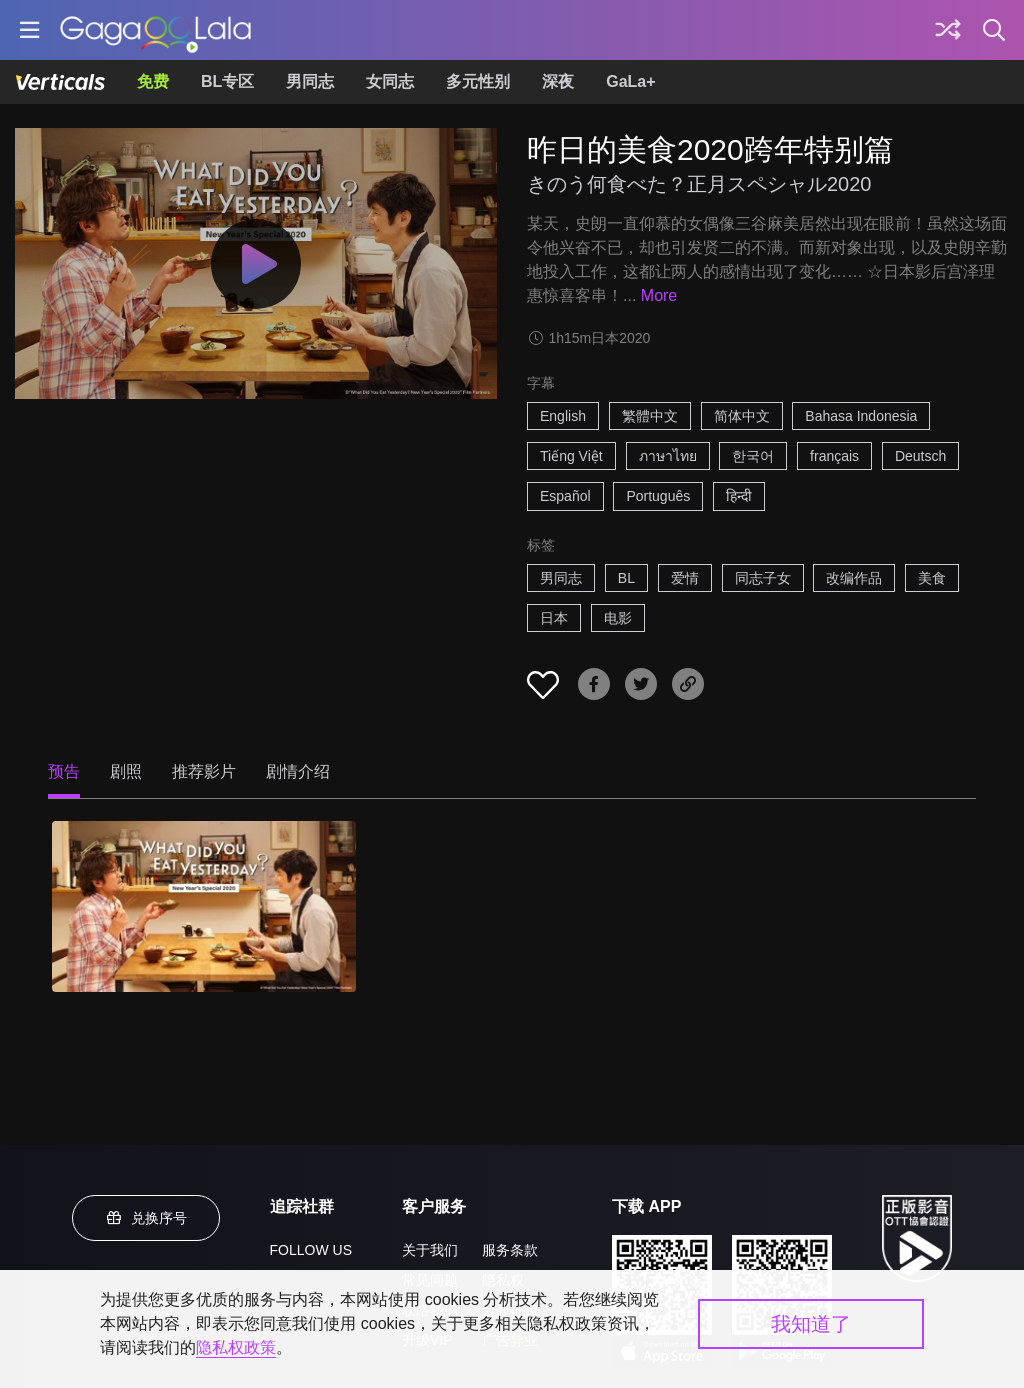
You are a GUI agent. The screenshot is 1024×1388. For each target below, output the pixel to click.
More (659, 295)
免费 (153, 81)
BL (626, 578)
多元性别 (478, 81)
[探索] (948, 30)
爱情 (685, 578)
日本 (554, 618)
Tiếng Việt (571, 456)
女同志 (390, 81)
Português (658, 496)
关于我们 (430, 1250)
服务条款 (510, 1250)
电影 (618, 618)
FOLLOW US (311, 1250)
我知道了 (811, 1324)
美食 (932, 578)
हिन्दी (739, 496)
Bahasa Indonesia (861, 416)
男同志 (310, 81)
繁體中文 (650, 416)
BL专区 (227, 81)
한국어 (753, 456)
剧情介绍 (298, 771)
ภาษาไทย (668, 456)
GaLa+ (630, 81)
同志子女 (763, 578)
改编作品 (854, 578)
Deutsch (920, 456)
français (834, 456)
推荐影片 (204, 771)
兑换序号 (146, 1218)
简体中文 (742, 416)
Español (565, 496)
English (563, 416)
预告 (64, 771)
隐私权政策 (236, 1347)
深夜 (558, 81)
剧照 (126, 771)
